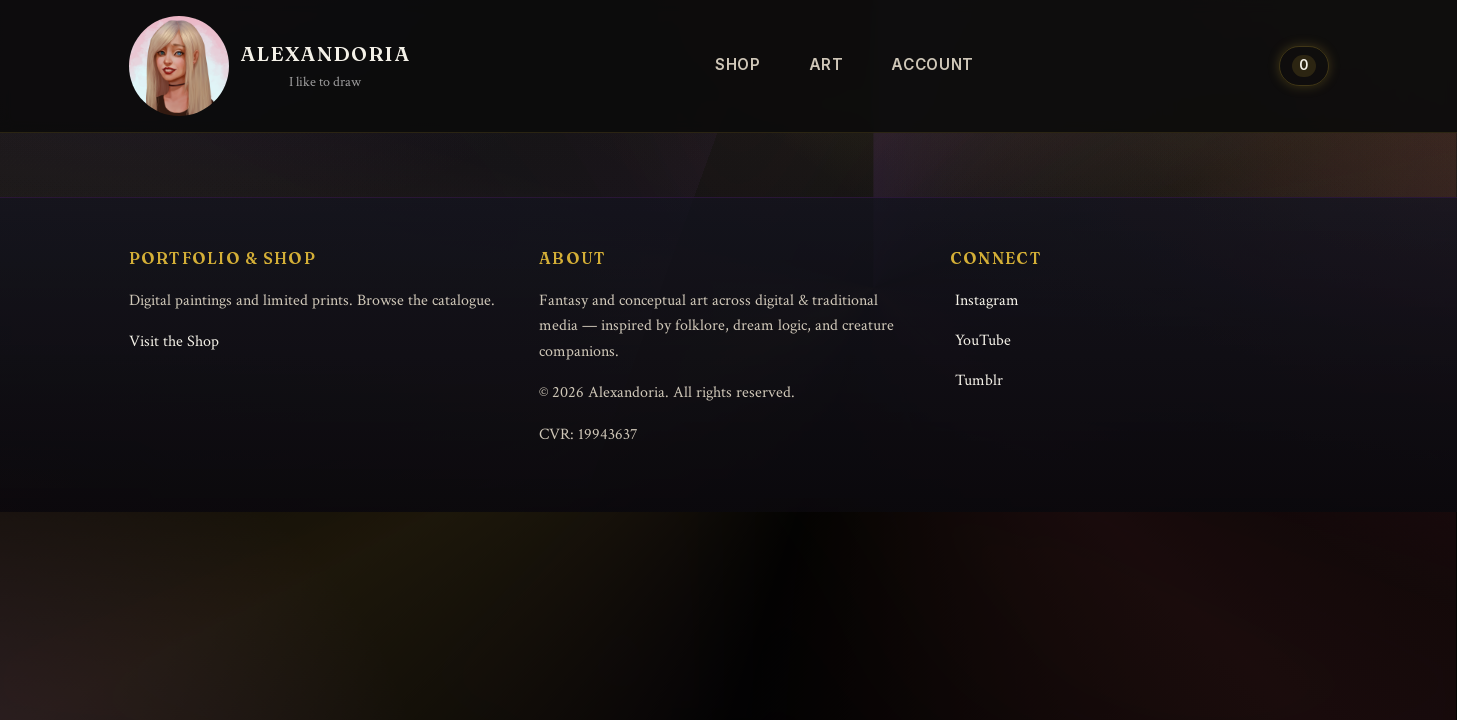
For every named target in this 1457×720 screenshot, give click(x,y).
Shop (737, 64)
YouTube (983, 340)
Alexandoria (325, 53)
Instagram (987, 300)
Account (932, 64)
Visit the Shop (174, 341)
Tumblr (979, 380)
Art (826, 64)
